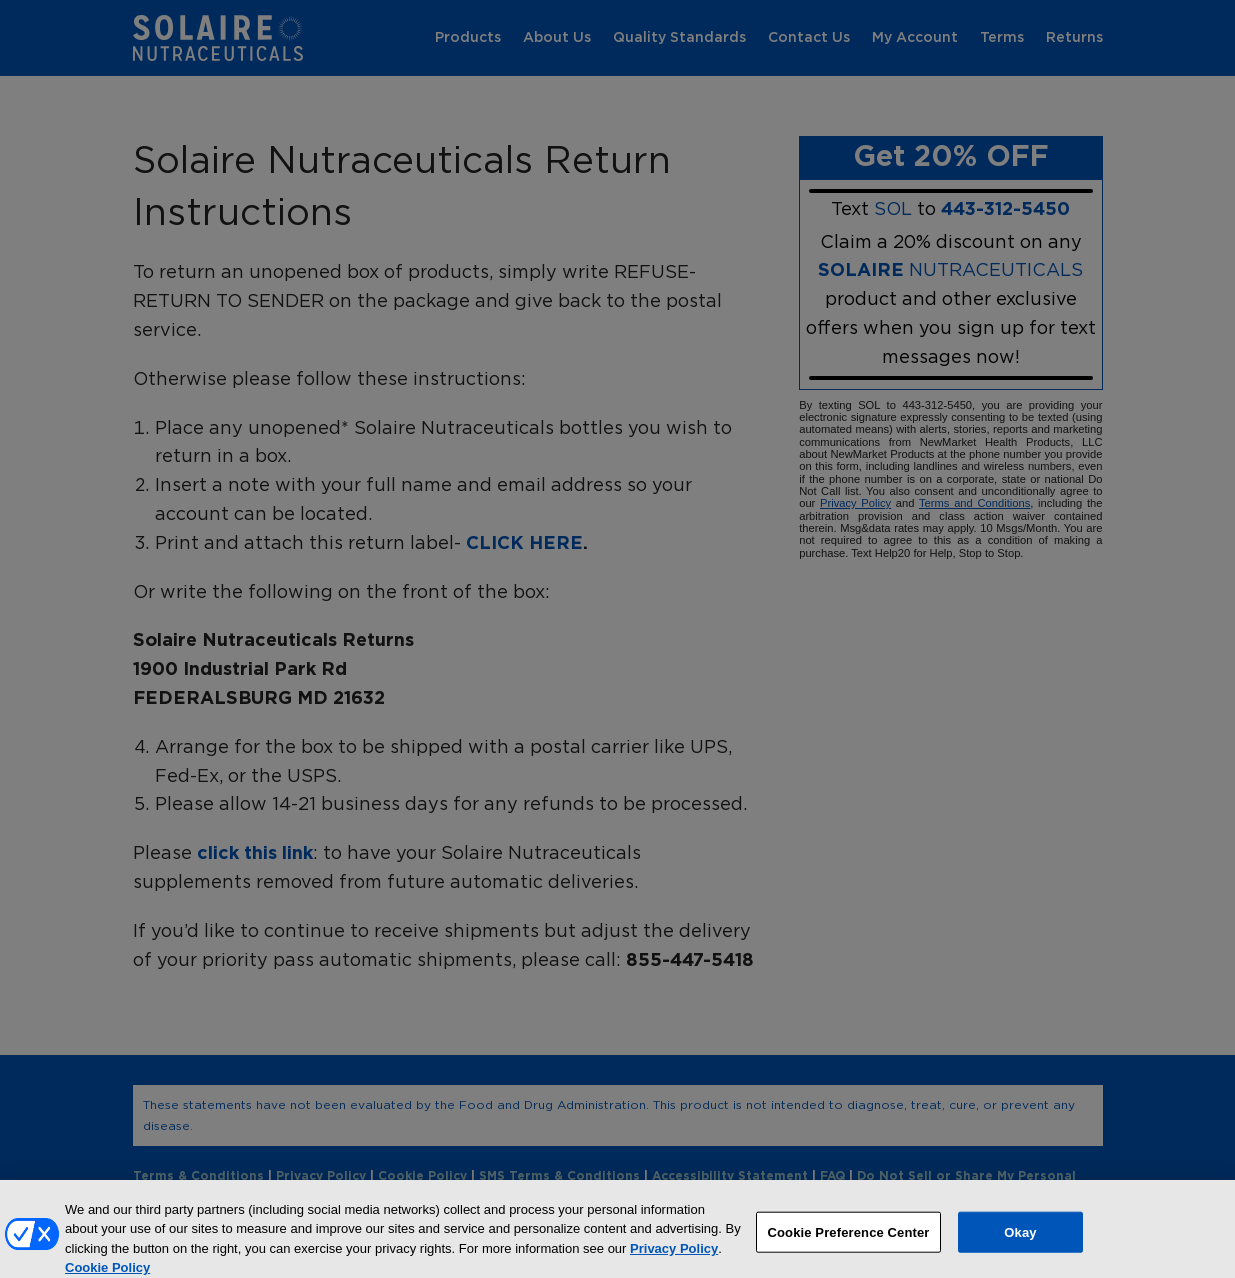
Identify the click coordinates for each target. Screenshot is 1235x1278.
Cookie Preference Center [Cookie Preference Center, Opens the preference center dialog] (848, 1238)
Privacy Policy (674, 1255)
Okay (1020, 1238)
